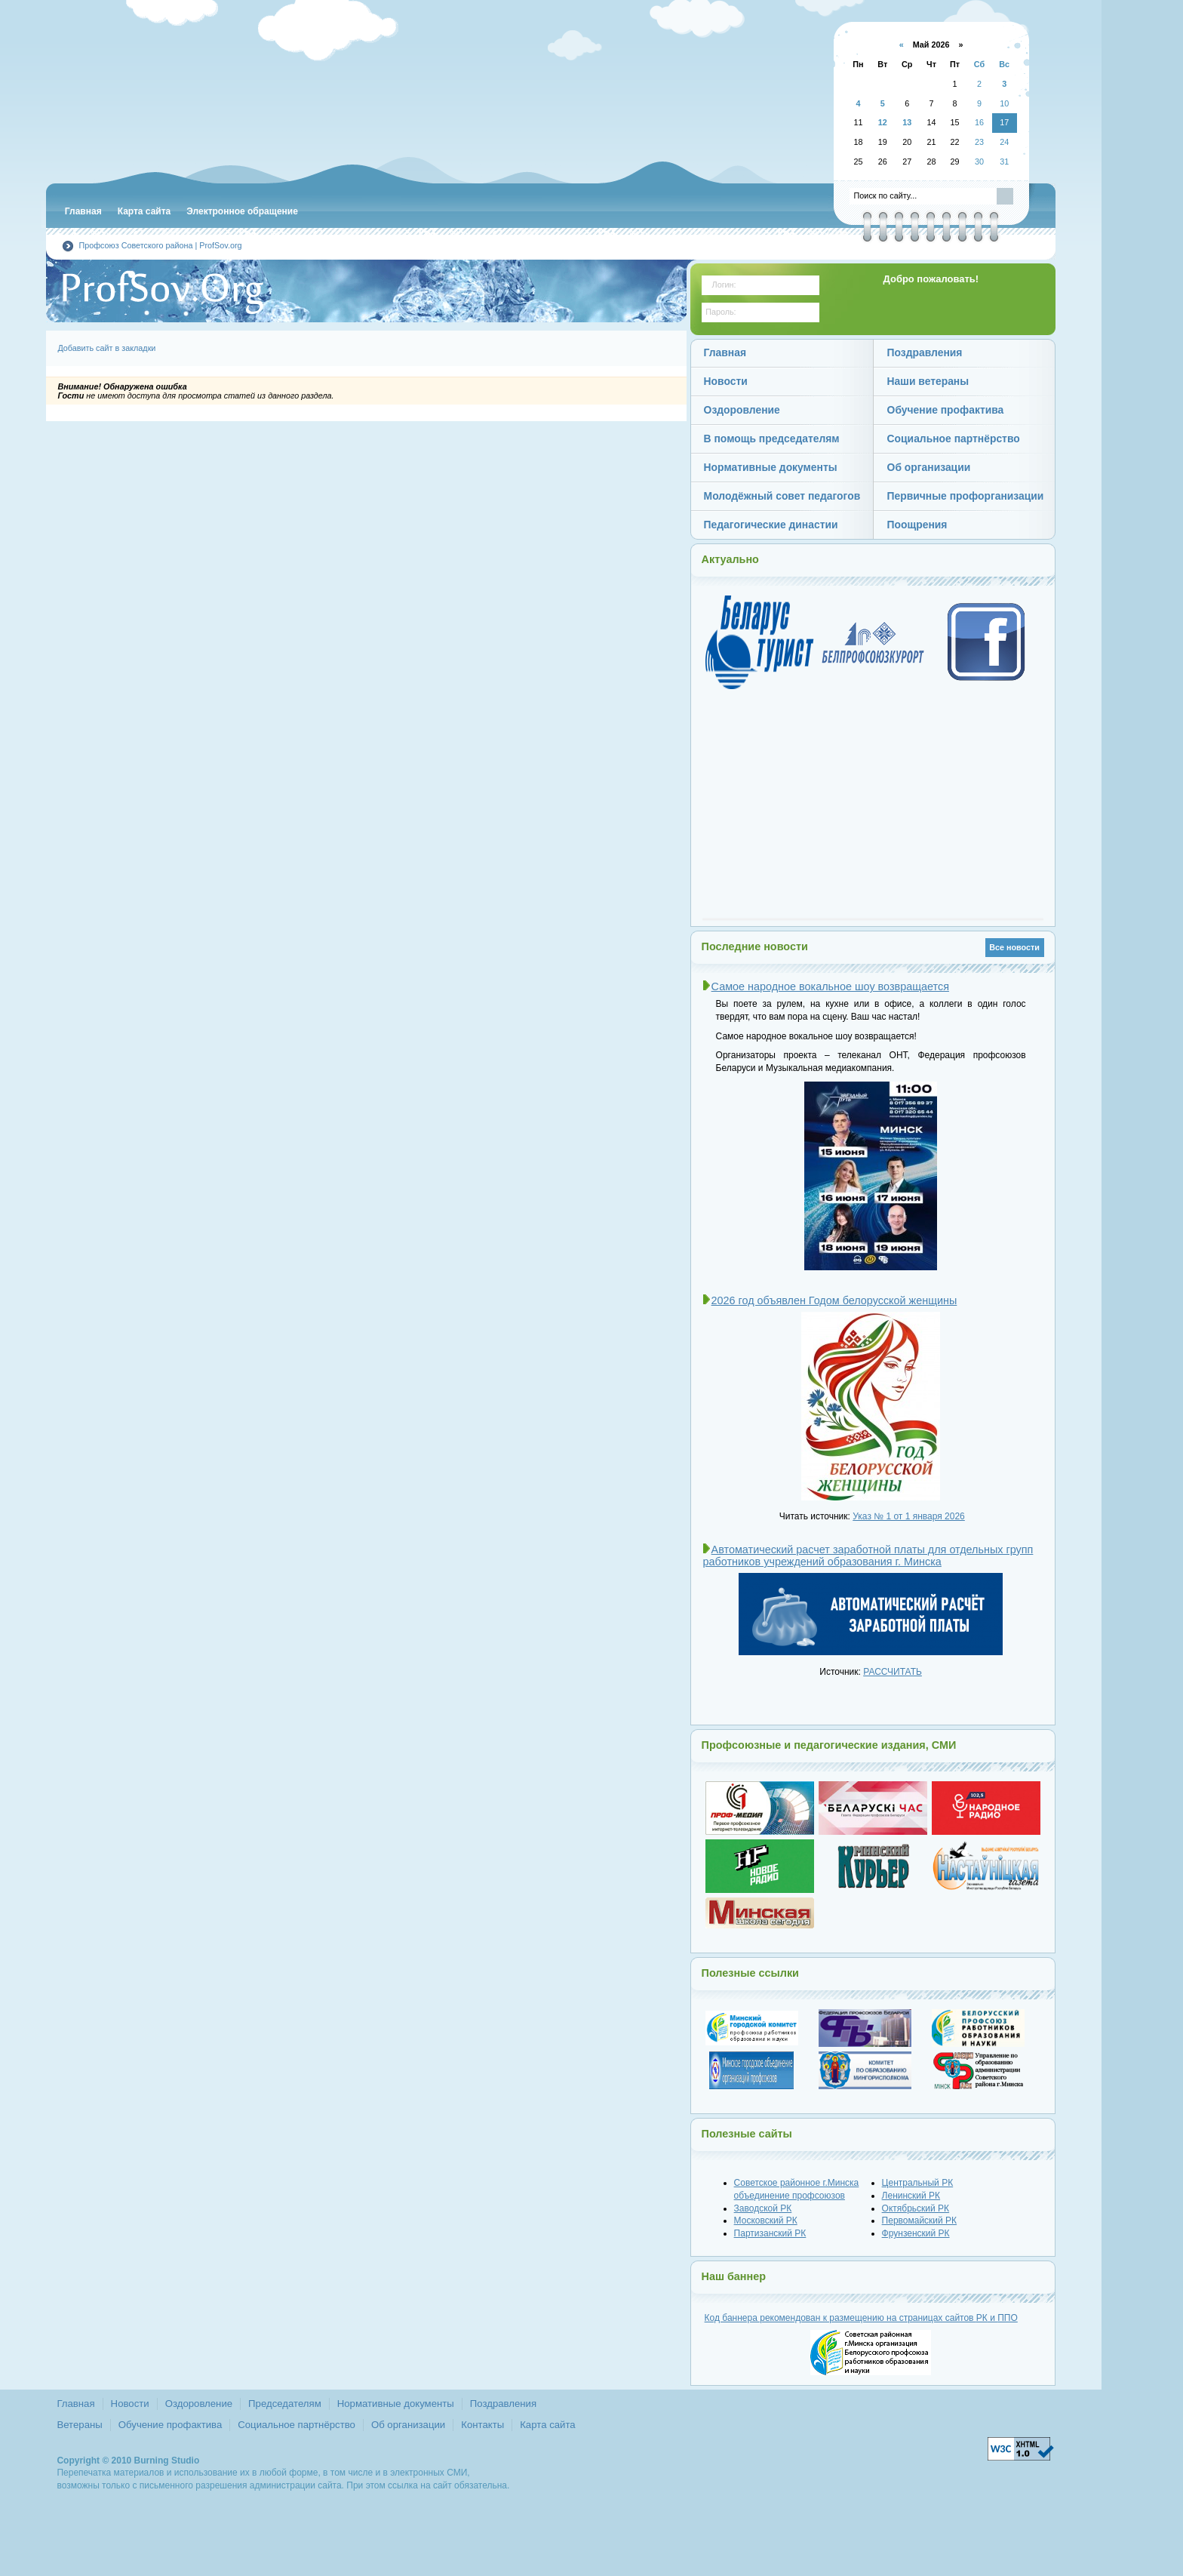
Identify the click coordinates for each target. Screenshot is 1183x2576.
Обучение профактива (170, 2424)
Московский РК (765, 2220)
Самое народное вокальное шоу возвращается (830, 986)
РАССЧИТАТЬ (892, 1672)
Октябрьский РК (916, 2208)
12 (882, 122)
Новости (130, 2403)
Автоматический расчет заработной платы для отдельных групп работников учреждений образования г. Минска (868, 1555)
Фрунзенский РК (916, 2233)
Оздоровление (198, 2403)
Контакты (482, 2424)
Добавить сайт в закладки (106, 347)
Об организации (408, 2424)
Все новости (1014, 947)
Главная (75, 2403)
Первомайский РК (919, 2220)
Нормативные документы (395, 2403)
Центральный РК (918, 2182)
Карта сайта (547, 2424)
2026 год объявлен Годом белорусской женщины (834, 1300)
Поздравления (503, 2403)
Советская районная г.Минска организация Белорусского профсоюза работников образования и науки (325, 98)
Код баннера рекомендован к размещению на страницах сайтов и (861, 2318)
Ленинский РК (911, 2195)
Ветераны (79, 2424)
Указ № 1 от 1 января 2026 (909, 1516)
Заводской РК (763, 2208)
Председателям (284, 2403)
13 (906, 122)
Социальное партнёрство (296, 2424)
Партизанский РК (770, 2233)
